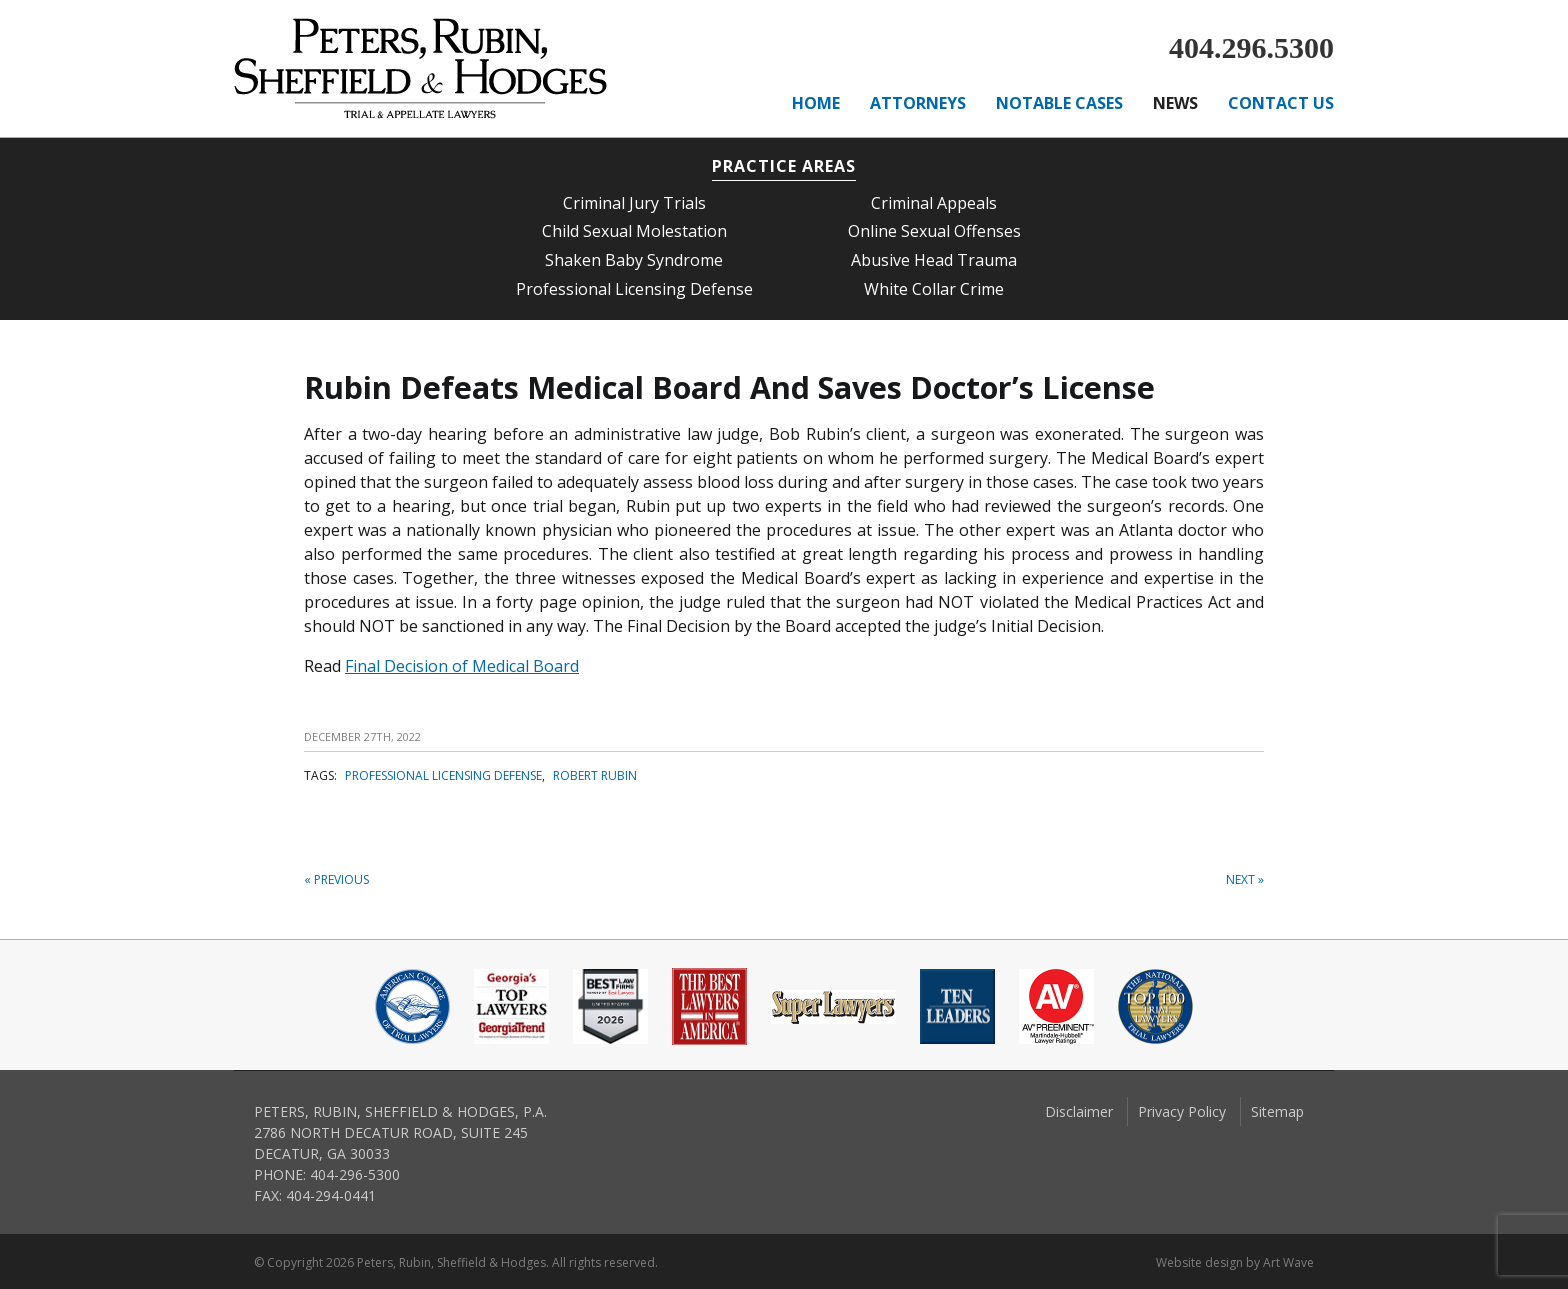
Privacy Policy (1182, 1111)
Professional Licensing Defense (634, 289)
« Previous (336, 879)
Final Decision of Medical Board (462, 666)
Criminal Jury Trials (634, 203)
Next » (1245, 879)
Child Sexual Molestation (634, 231)
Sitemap (1277, 1111)
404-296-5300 (355, 1174)
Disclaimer (1079, 1111)
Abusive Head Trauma (934, 260)
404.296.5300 (1251, 48)
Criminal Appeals (934, 203)
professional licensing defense (443, 775)
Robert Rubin (595, 775)
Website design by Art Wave (1235, 1262)
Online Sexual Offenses (934, 231)
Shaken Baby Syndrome (634, 260)
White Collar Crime (934, 289)
